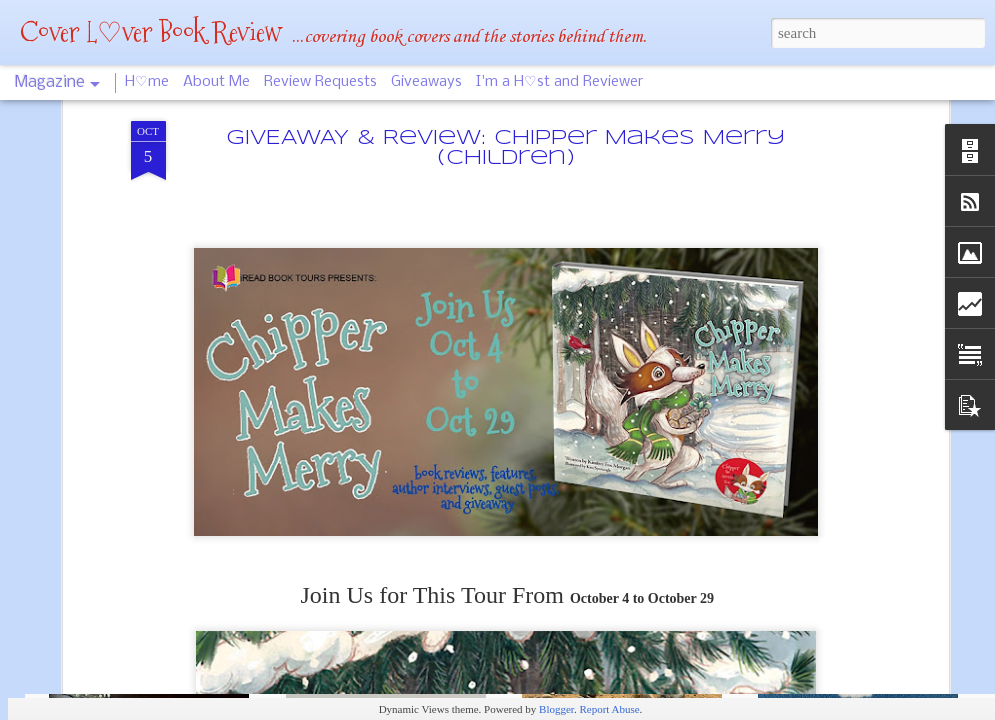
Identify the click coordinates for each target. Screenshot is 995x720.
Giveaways (426, 82)
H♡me (147, 82)
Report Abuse (609, 709)
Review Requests (320, 82)
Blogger (556, 709)
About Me (216, 82)
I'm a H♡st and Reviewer (559, 82)
